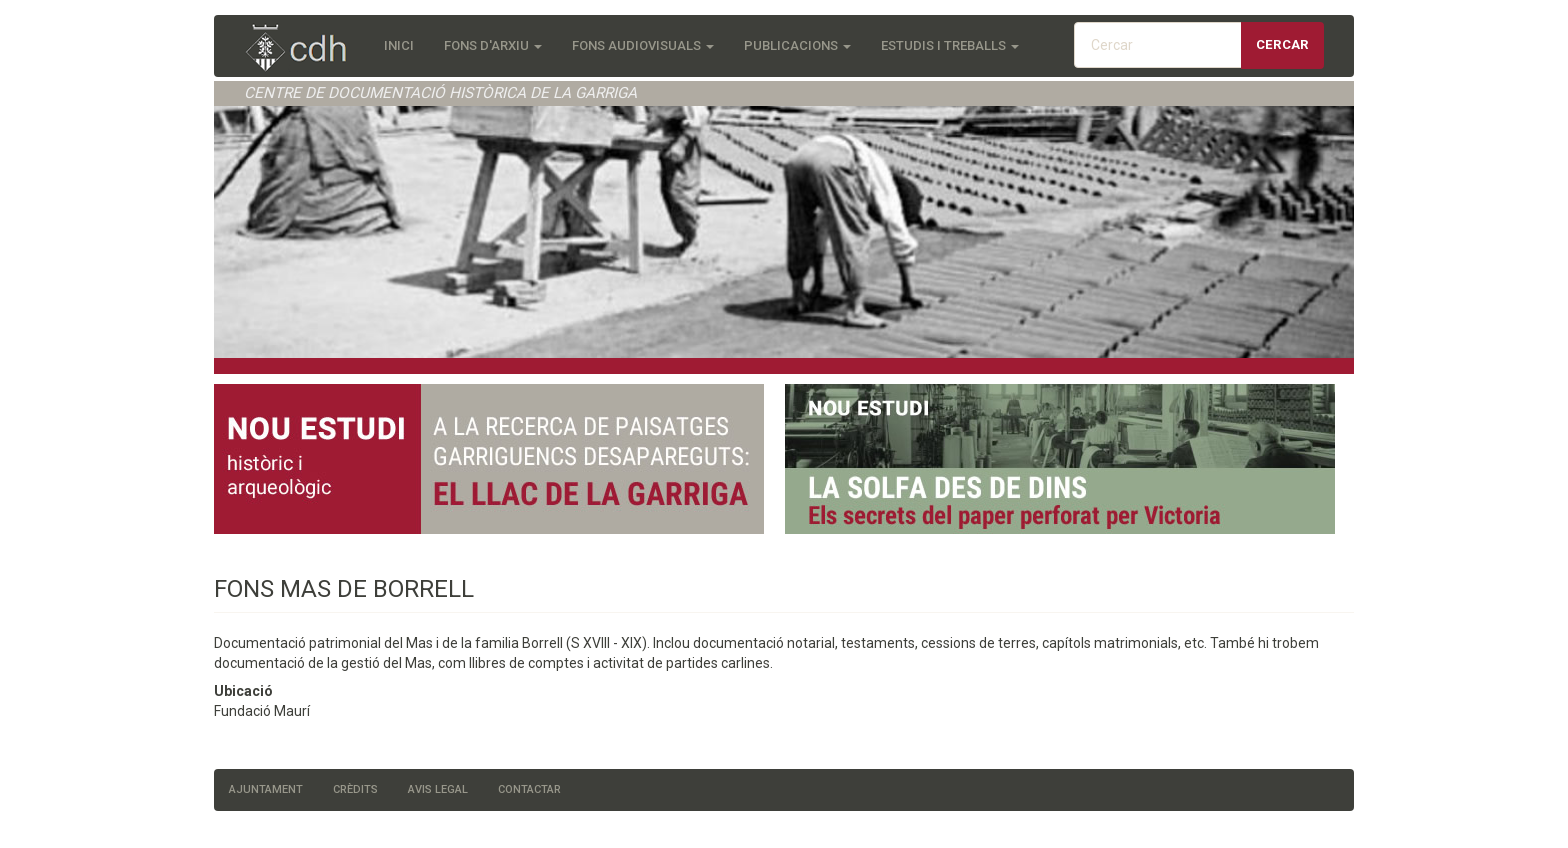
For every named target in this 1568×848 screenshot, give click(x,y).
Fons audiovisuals (643, 45)
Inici (399, 45)
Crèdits (355, 789)
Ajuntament (266, 789)
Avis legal (438, 789)
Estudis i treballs (950, 45)
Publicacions (797, 45)
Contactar (529, 789)
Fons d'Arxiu (493, 45)
